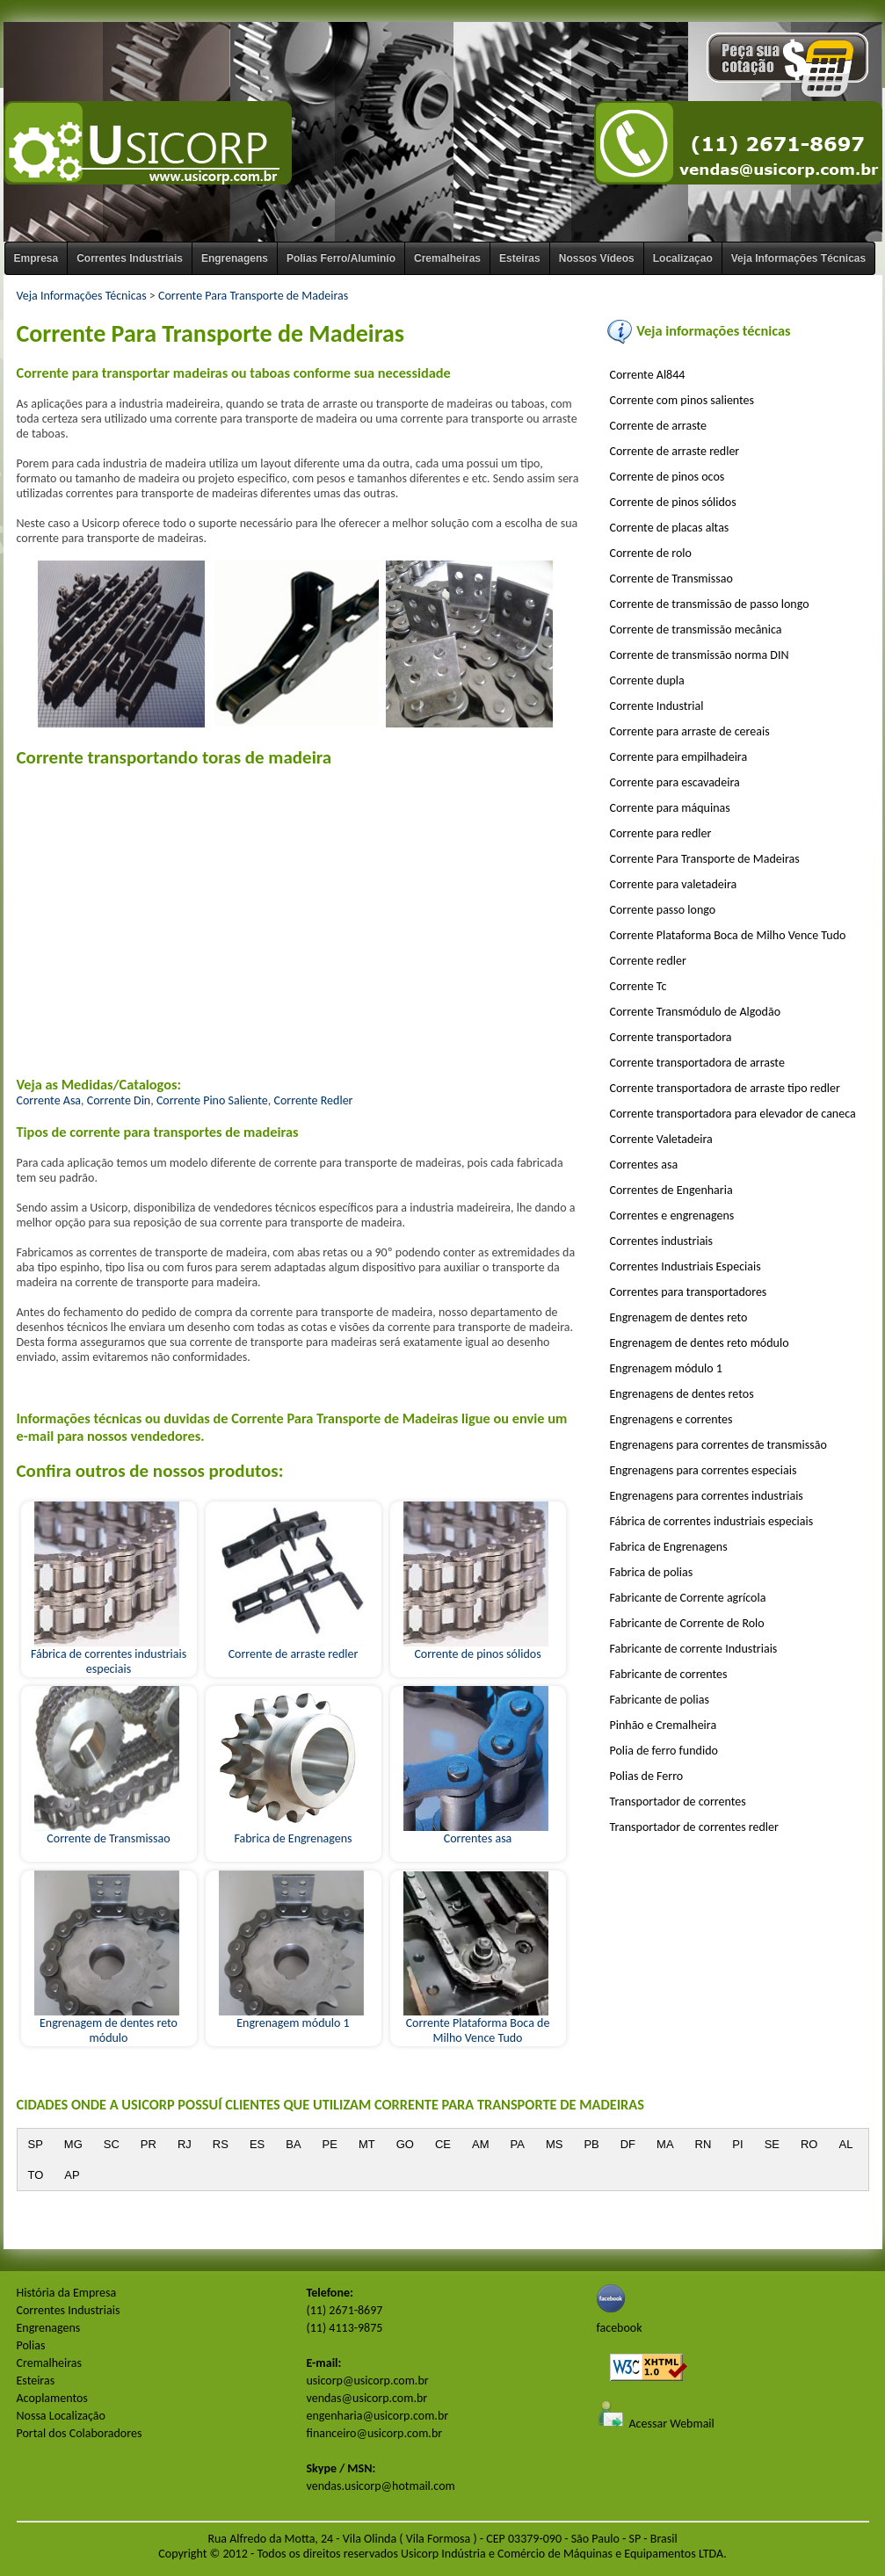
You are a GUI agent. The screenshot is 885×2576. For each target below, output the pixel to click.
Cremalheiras (447, 258)
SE (772, 2144)
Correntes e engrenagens (672, 1215)
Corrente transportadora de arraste (697, 1062)
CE (443, 2144)
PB (591, 2144)
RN (703, 2144)
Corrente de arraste (658, 425)
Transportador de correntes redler (694, 1827)
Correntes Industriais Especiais (685, 1266)
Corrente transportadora (671, 1037)
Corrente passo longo (663, 909)
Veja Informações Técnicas (798, 258)
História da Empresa (67, 2292)
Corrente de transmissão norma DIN (699, 655)
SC (112, 2144)
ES (257, 2144)
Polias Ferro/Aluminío (341, 258)
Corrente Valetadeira (661, 1139)
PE (330, 2144)
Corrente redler (648, 960)
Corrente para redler (661, 833)
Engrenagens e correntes (671, 1419)
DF (627, 2144)
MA (665, 2144)
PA (517, 2144)
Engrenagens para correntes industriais (706, 1495)
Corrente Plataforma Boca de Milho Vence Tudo (476, 2024)
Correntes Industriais (129, 258)
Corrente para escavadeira (675, 782)
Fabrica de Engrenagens (291, 1833)
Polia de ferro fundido (664, 1750)
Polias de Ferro (647, 1776)
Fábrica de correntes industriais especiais (108, 1655)
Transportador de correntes (678, 1801)
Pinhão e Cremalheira (663, 1725)
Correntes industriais (662, 1241)
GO (405, 2144)
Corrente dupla (647, 680)
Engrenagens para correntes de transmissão (718, 1444)
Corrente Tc (638, 986)
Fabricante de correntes (669, 1674)
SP (35, 2144)
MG (73, 2144)
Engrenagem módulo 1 (291, 2017)
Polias (31, 2345)
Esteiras (519, 258)
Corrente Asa (49, 1100)
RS (221, 2144)
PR (148, 2144)
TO (36, 2175)
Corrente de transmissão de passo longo (709, 604)
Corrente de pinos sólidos (475, 1648)
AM (481, 2144)
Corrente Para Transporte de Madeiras (253, 295)
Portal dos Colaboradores (79, 2433)
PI (737, 2144)
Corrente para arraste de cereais (690, 731)
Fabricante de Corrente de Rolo (687, 1623)
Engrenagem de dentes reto (679, 1317)
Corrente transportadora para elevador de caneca (733, 1113)
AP (71, 2175)
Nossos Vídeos (597, 258)
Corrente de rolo (651, 553)
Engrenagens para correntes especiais (703, 1470)
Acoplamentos (52, 2398)
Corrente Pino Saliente (212, 1100)
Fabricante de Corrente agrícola (688, 1597)
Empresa (36, 258)
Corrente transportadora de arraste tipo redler (725, 1088)
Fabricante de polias (659, 1699)
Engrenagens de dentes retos (682, 1393)
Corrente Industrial (657, 705)
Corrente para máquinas (670, 807)
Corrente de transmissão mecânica (696, 629)
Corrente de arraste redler (291, 1648)
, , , (298, 1091)
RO (809, 2144)
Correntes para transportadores (688, 1291)
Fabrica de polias (651, 1572)
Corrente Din (118, 1100)
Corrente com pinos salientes (682, 400)
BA (293, 2144)
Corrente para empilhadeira (679, 756)
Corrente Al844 (648, 374)
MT (367, 2144)
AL (845, 2144)
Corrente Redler (312, 1100)
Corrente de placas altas (669, 527)
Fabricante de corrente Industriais (694, 1648)
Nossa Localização (61, 2415)
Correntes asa (475, 1833)
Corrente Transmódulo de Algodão (695, 1011)
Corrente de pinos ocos (667, 476)
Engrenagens (234, 258)
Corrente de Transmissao (106, 1833)
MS (554, 2144)
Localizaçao (683, 258)
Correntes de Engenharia (671, 1190)
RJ (185, 2144)
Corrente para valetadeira (673, 884)
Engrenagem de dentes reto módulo (106, 2024)
